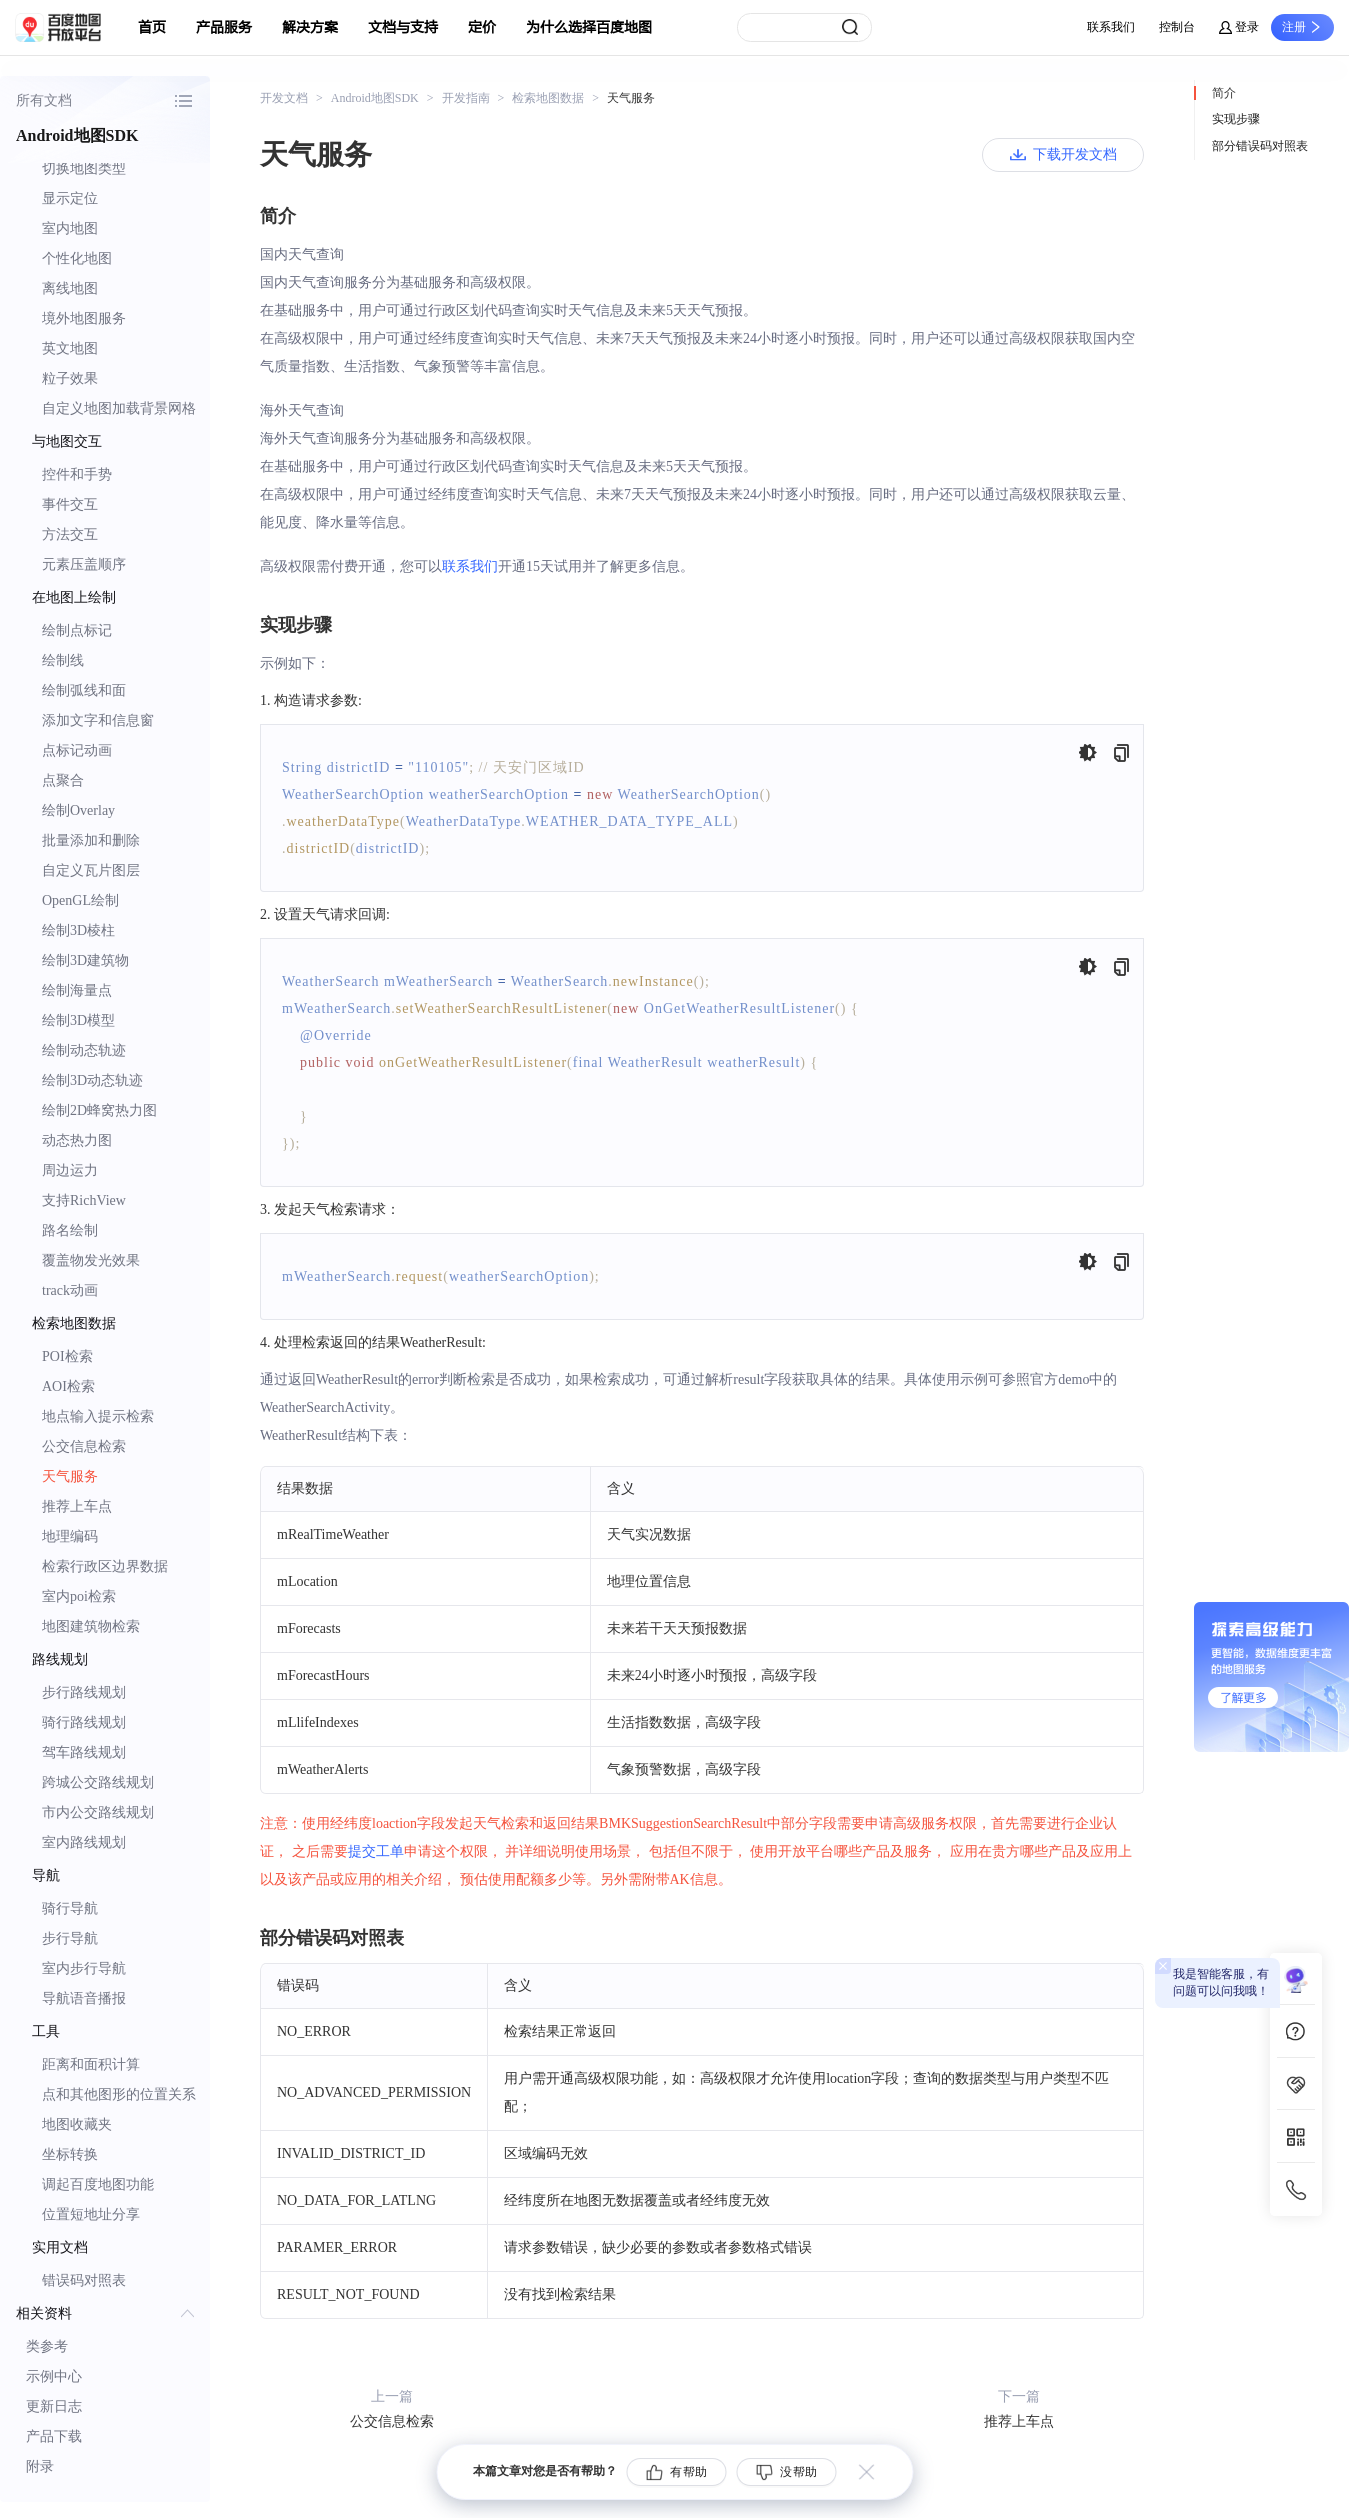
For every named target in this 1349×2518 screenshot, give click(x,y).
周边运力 (70, 1170)
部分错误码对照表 (1260, 146)
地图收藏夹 (77, 2124)
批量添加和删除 (91, 840)
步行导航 (70, 1938)
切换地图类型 (84, 168)
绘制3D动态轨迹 (92, 1080)
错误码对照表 (84, 2280)
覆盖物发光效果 (91, 1260)
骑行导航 (70, 1908)
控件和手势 (77, 474)
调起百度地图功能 (98, 2184)
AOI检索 (68, 1386)
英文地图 (70, 348)
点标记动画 (77, 750)
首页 (152, 27)
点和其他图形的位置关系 (119, 2094)
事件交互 (70, 504)
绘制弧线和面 (84, 690)
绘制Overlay (78, 810)
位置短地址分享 (91, 2214)
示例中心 (54, 2376)
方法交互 (70, 534)
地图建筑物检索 (91, 1626)
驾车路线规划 (84, 1752)
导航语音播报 (84, 1998)
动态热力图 (77, 1140)
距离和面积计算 (91, 2064)
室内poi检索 (79, 1596)
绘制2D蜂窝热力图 (99, 1110)
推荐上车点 (77, 1506)
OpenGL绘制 (80, 900)
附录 (40, 2466)
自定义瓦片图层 (91, 870)
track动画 (70, 1290)
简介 (1224, 93)
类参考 (47, 2346)
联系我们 (1111, 27)
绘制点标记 (77, 630)
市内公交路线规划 (98, 1812)
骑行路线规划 (84, 1722)
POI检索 (67, 1356)
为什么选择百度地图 (589, 27)
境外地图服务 (84, 318)
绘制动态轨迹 (84, 1050)
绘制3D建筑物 (85, 960)
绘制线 (63, 660)
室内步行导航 (84, 1968)
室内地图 (70, 228)
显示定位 (70, 198)
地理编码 (70, 1536)
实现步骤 (1236, 119)
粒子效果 (70, 378)
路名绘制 (70, 1230)
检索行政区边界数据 (105, 1566)
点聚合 (63, 780)
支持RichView (84, 1200)
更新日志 (54, 2406)
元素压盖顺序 (84, 564)
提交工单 (376, 1851)
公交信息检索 (84, 1446)
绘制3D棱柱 (78, 930)
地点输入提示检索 (98, 1416)
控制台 (1177, 27)
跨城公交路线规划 (98, 1782)
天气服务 (70, 1476)
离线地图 (70, 288)
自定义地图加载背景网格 (119, 408)
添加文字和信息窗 (98, 720)
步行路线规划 (84, 1692)
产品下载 (54, 2436)
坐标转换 (70, 2154)
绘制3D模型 (78, 1020)
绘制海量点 (77, 990)
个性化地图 (77, 258)
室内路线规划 (84, 1842)
